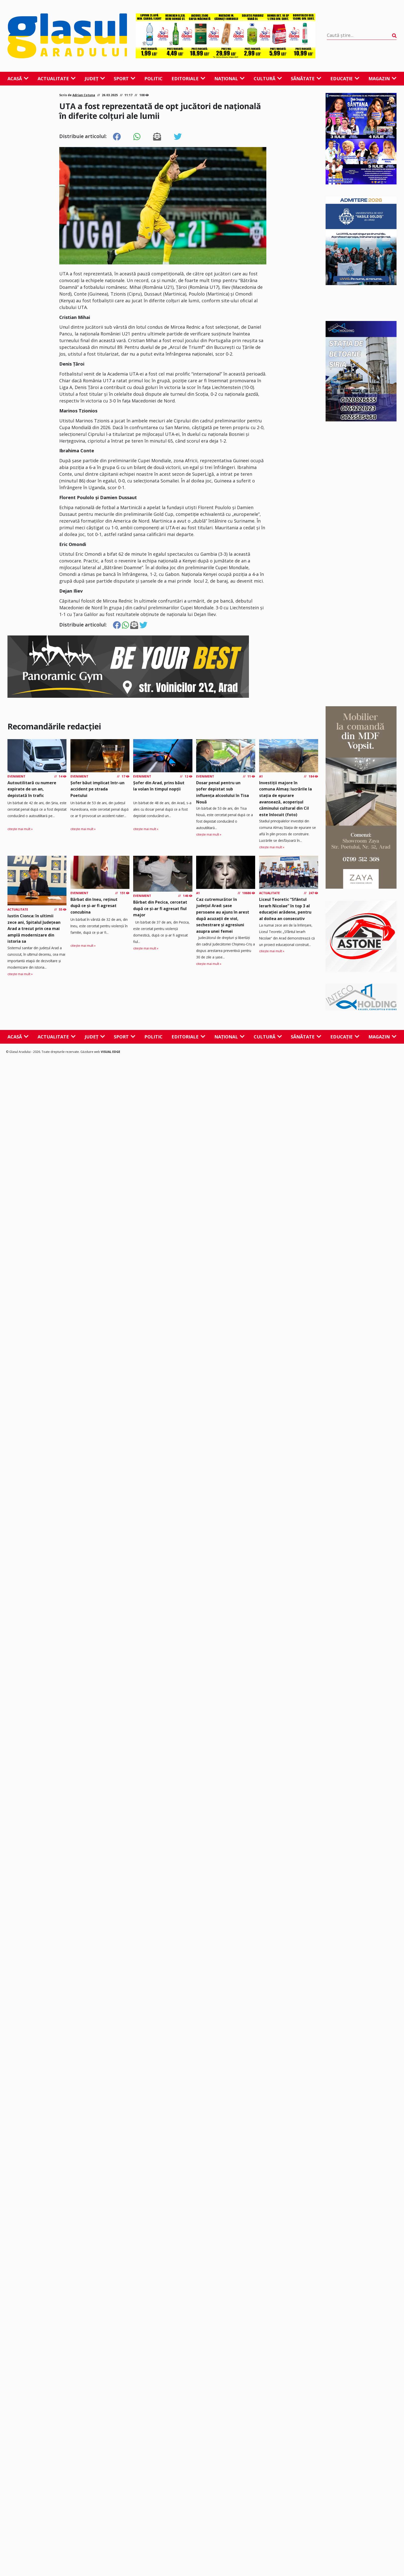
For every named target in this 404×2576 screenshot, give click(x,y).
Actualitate (57, 78)
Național (229, 78)
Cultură (268, 78)
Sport (124, 78)
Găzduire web (90, 1052)
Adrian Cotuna (83, 95)
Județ (95, 78)
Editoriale (188, 78)
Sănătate (306, 78)
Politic (153, 78)
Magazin (382, 78)
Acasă (18, 78)
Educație (344, 78)
